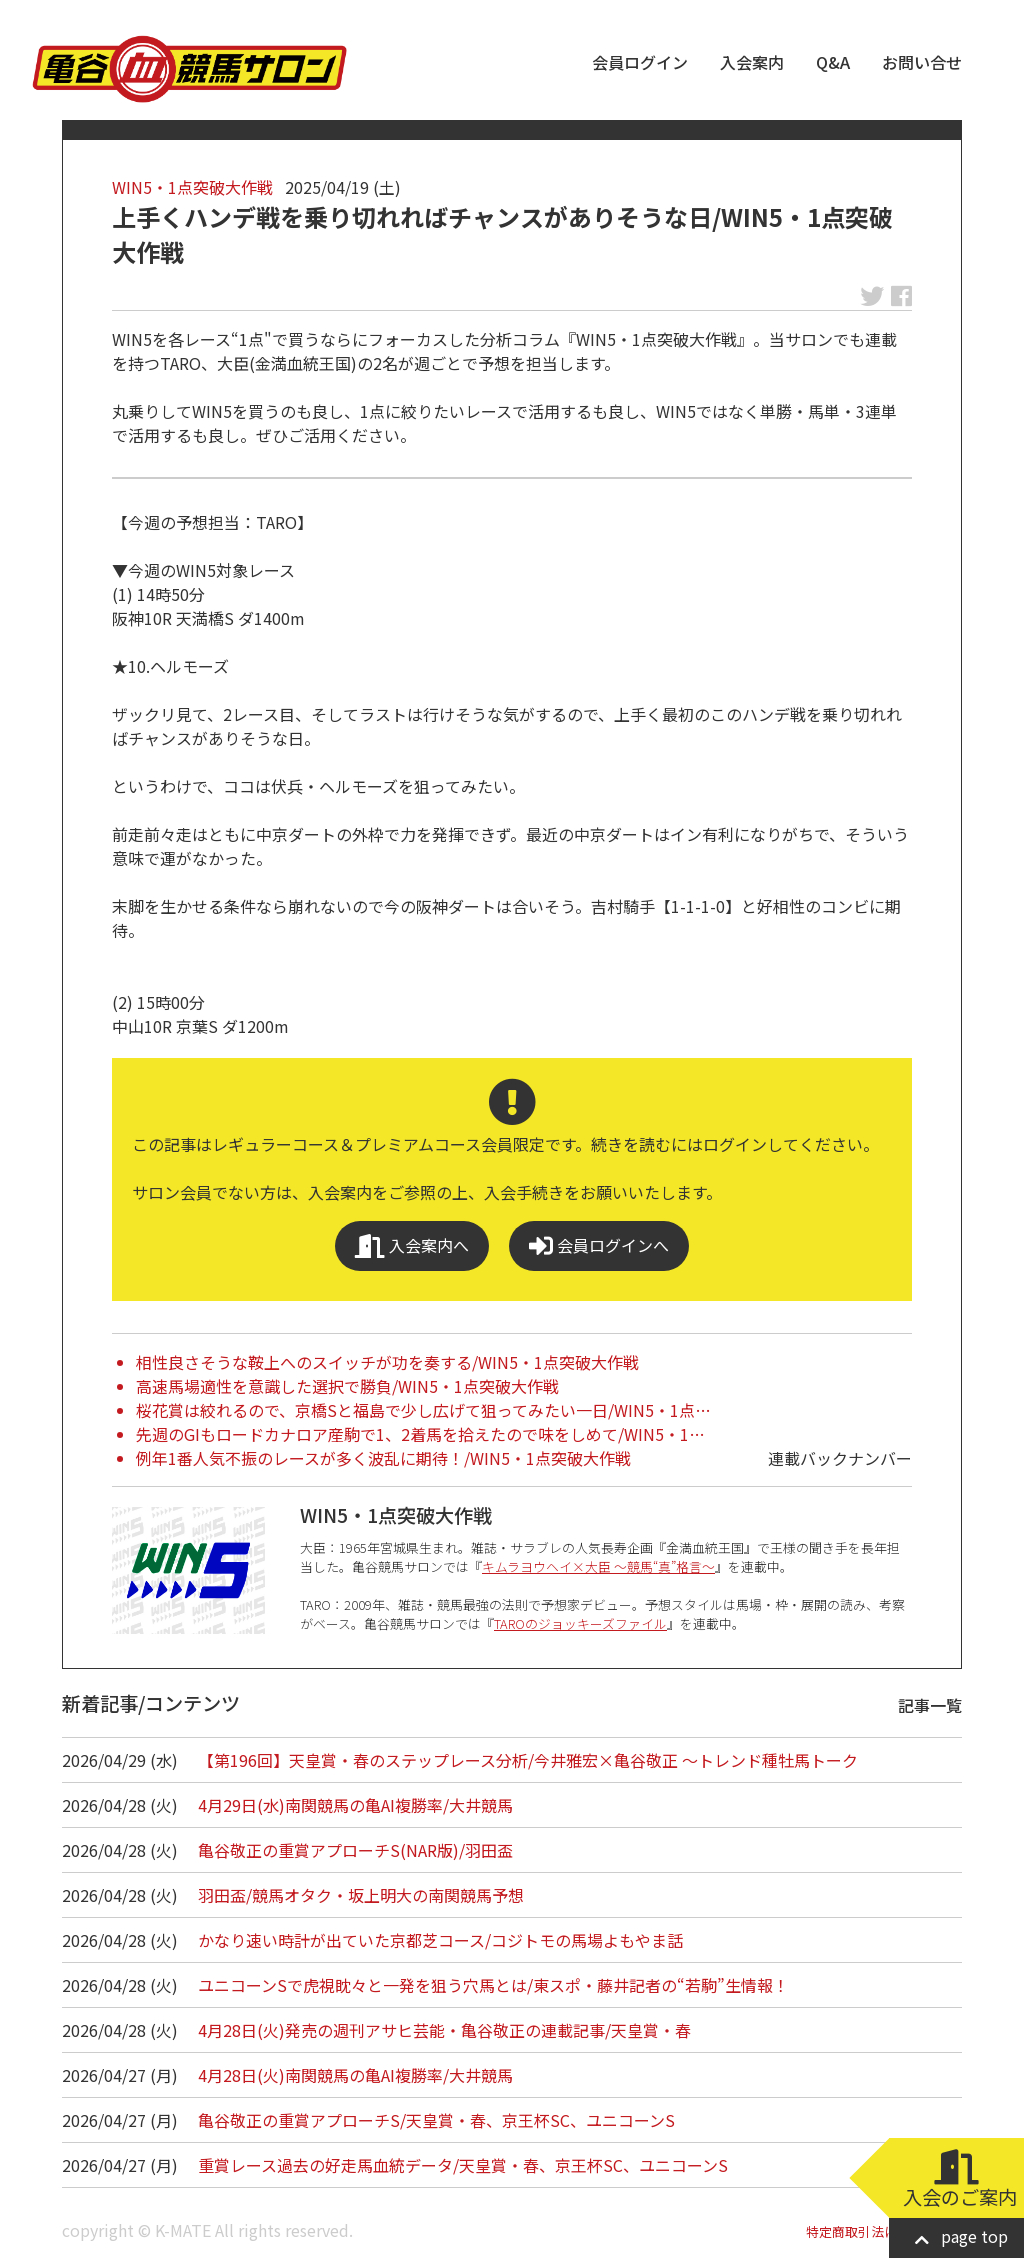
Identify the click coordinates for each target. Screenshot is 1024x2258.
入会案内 (752, 62)
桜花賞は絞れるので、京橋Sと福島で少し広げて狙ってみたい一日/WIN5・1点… (423, 1410)
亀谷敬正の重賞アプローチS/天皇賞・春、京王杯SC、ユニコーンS (436, 2120)
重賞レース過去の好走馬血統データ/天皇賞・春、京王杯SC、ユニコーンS (463, 2165)
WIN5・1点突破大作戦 (192, 187)
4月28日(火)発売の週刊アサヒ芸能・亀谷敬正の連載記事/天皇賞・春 (444, 2030)
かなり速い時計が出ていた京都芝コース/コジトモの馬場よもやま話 (440, 1940)
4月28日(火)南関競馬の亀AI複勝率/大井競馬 (355, 2075)
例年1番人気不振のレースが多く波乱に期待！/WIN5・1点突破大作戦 (383, 1458)
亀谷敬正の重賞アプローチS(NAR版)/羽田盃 (355, 1850)
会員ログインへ (599, 1245)
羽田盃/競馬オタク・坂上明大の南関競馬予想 (361, 1895)
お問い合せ (922, 62)
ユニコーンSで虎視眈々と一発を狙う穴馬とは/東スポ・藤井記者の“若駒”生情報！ (493, 1985)
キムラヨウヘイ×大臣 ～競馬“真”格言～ (598, 1566)
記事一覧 (930, 1705)
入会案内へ (412, 1245)
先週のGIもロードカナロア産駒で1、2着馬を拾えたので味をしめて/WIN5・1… (420, 1434)
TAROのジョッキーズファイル (580, 1623)
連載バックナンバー (840, 1458)
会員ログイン (640, 62)
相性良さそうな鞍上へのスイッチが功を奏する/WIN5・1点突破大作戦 (387, 1362)
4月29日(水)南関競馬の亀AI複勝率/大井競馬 (355, 1805)
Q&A (833, 62)
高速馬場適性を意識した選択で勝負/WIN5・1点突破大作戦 (347, 1386)
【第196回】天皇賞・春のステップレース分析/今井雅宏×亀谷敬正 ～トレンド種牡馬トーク (528, 1760)
